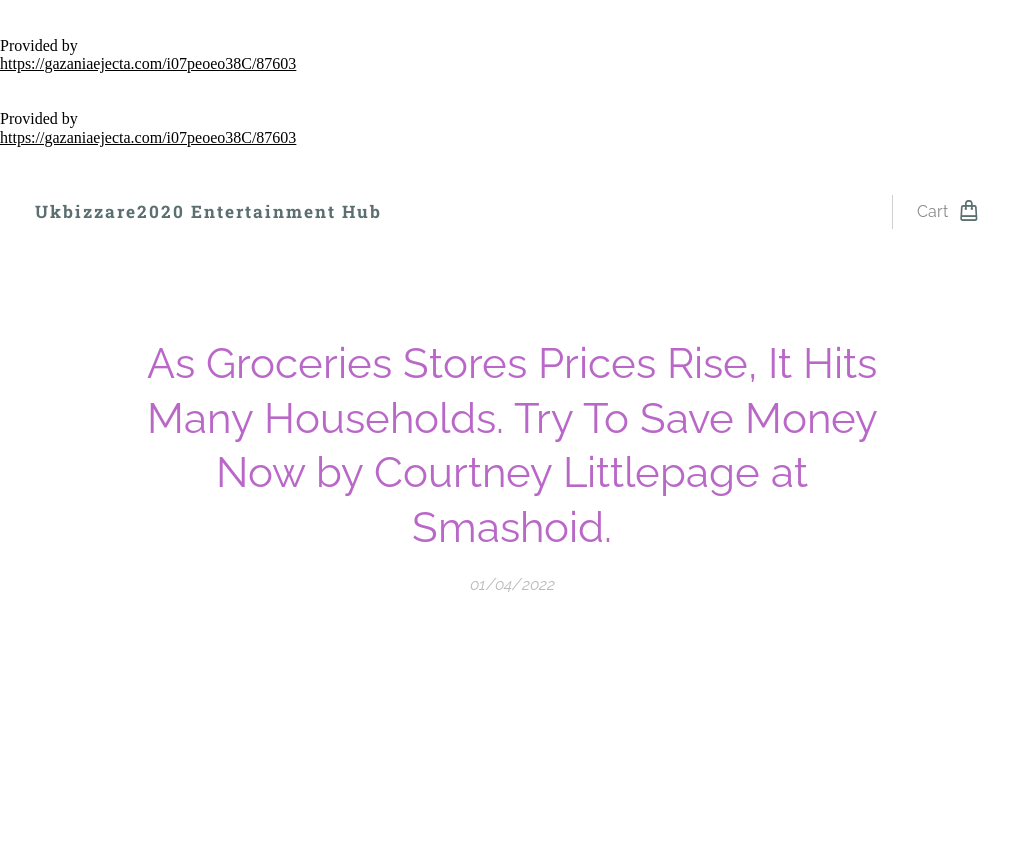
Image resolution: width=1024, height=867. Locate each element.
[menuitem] (451, 212)
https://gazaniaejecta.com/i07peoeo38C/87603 (148, 63)
